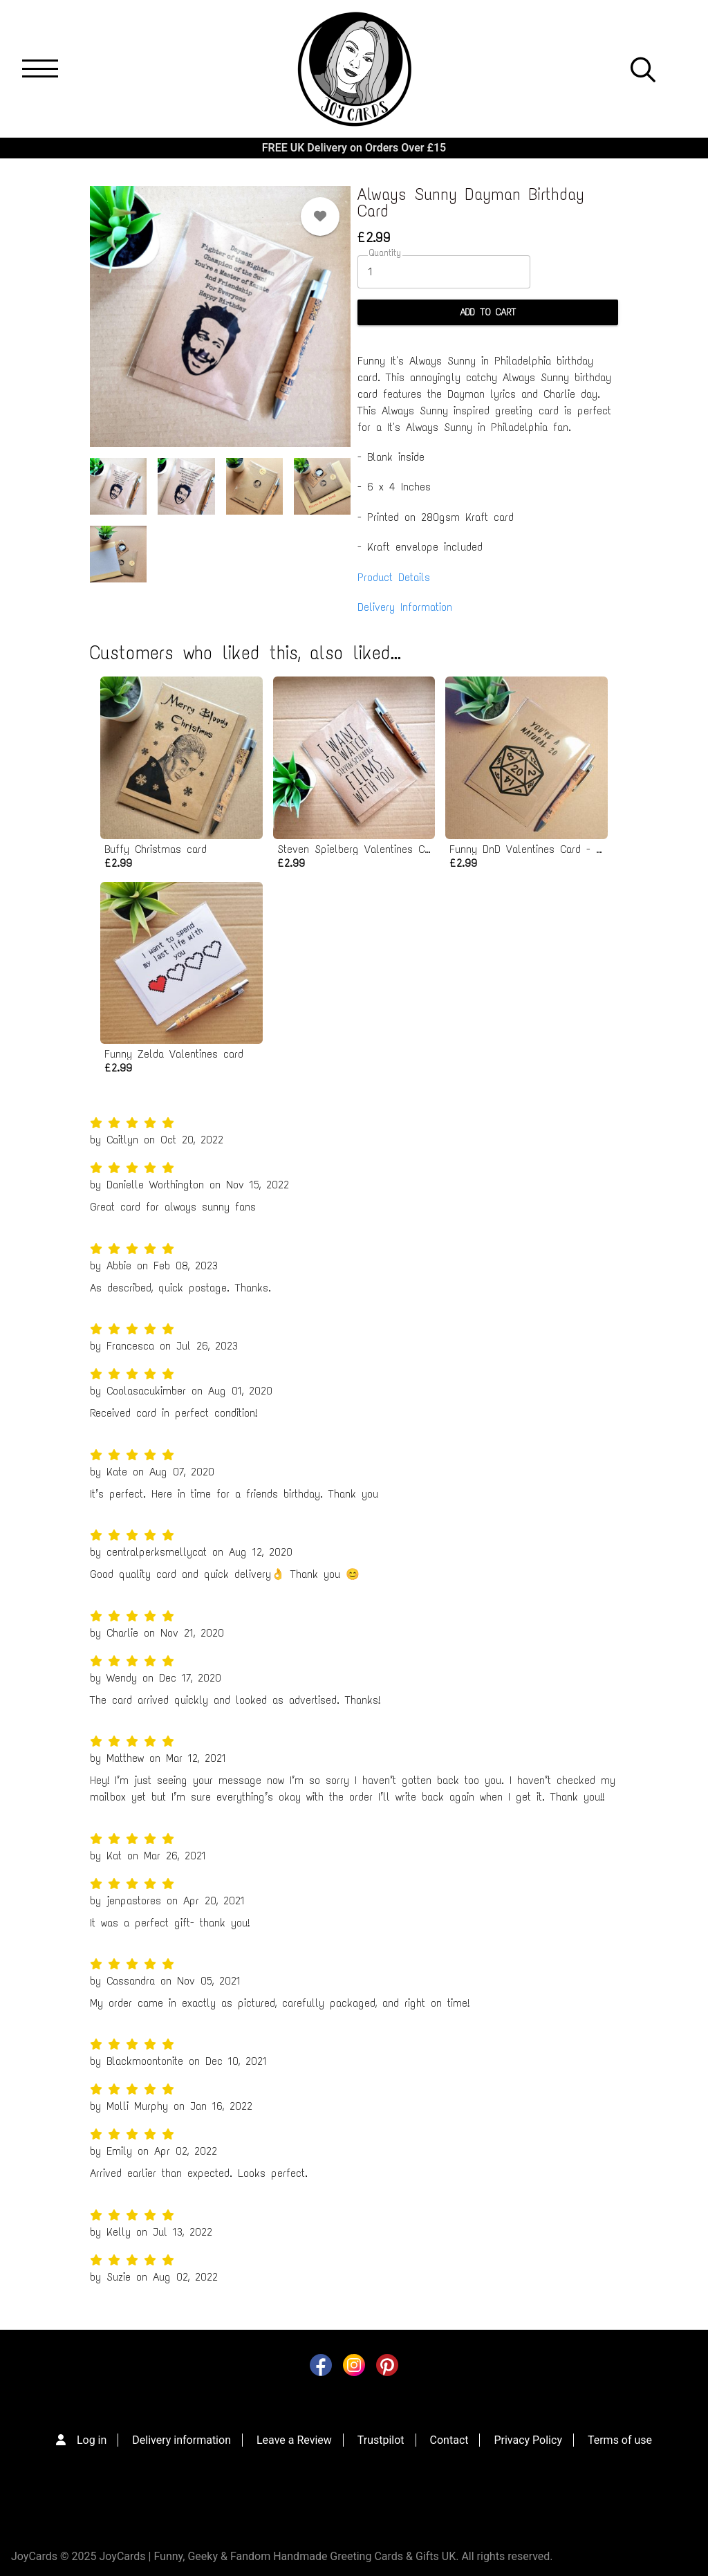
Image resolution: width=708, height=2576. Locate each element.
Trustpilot (380, 2440)
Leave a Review (294, 2440)
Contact (449, 2440)
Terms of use (620, 2440)
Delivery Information (404, 607)
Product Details (393, 577)
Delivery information (181, 2440)
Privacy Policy (528, 2440)
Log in (91, 2440)
